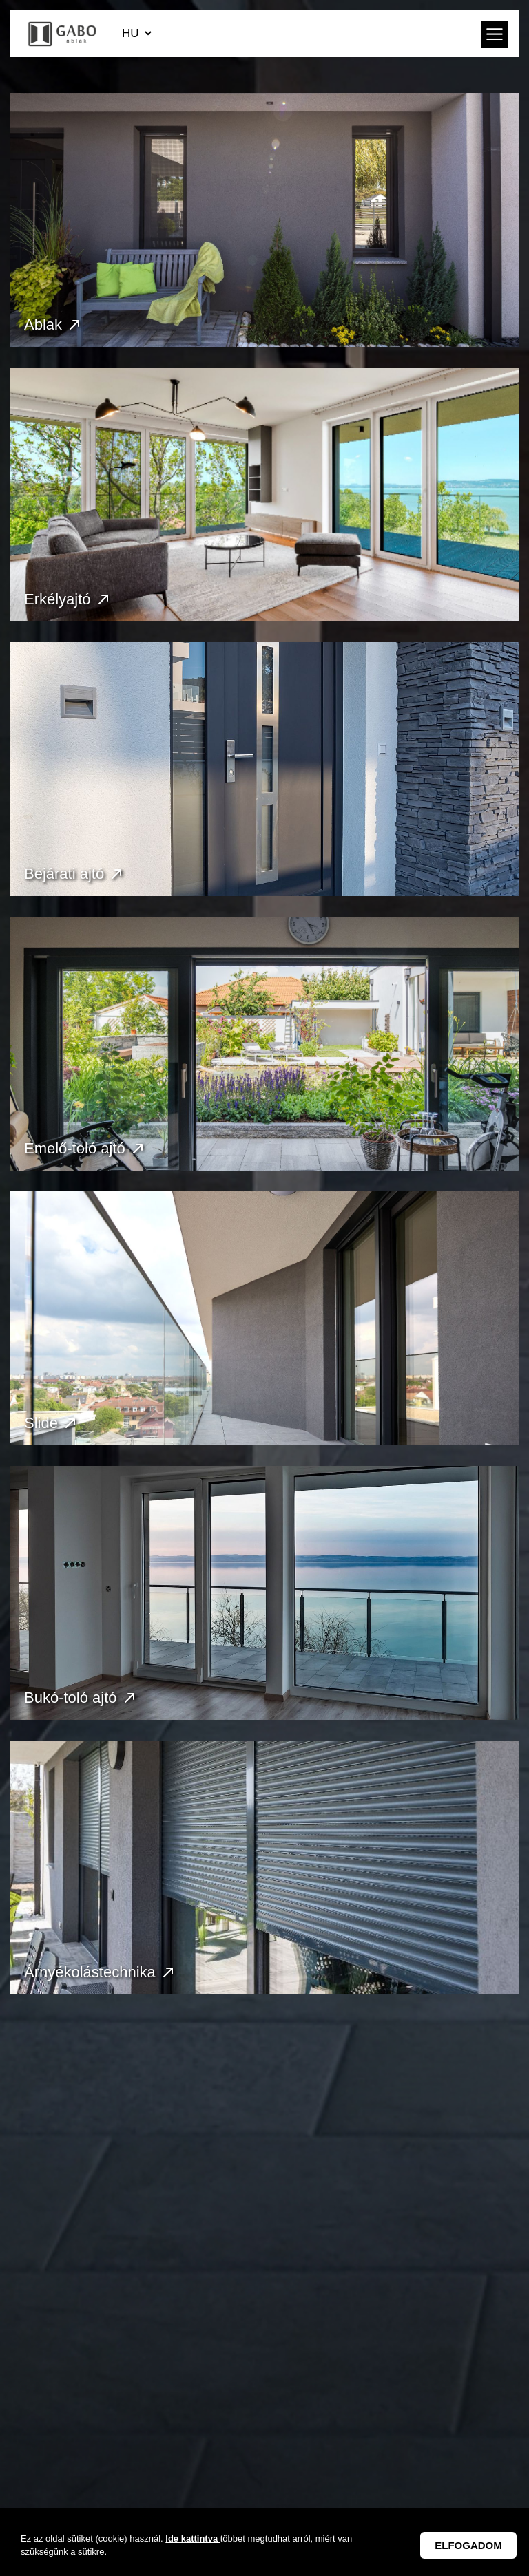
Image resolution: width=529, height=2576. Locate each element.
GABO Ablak (63, 34)
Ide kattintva (192, 2538)
